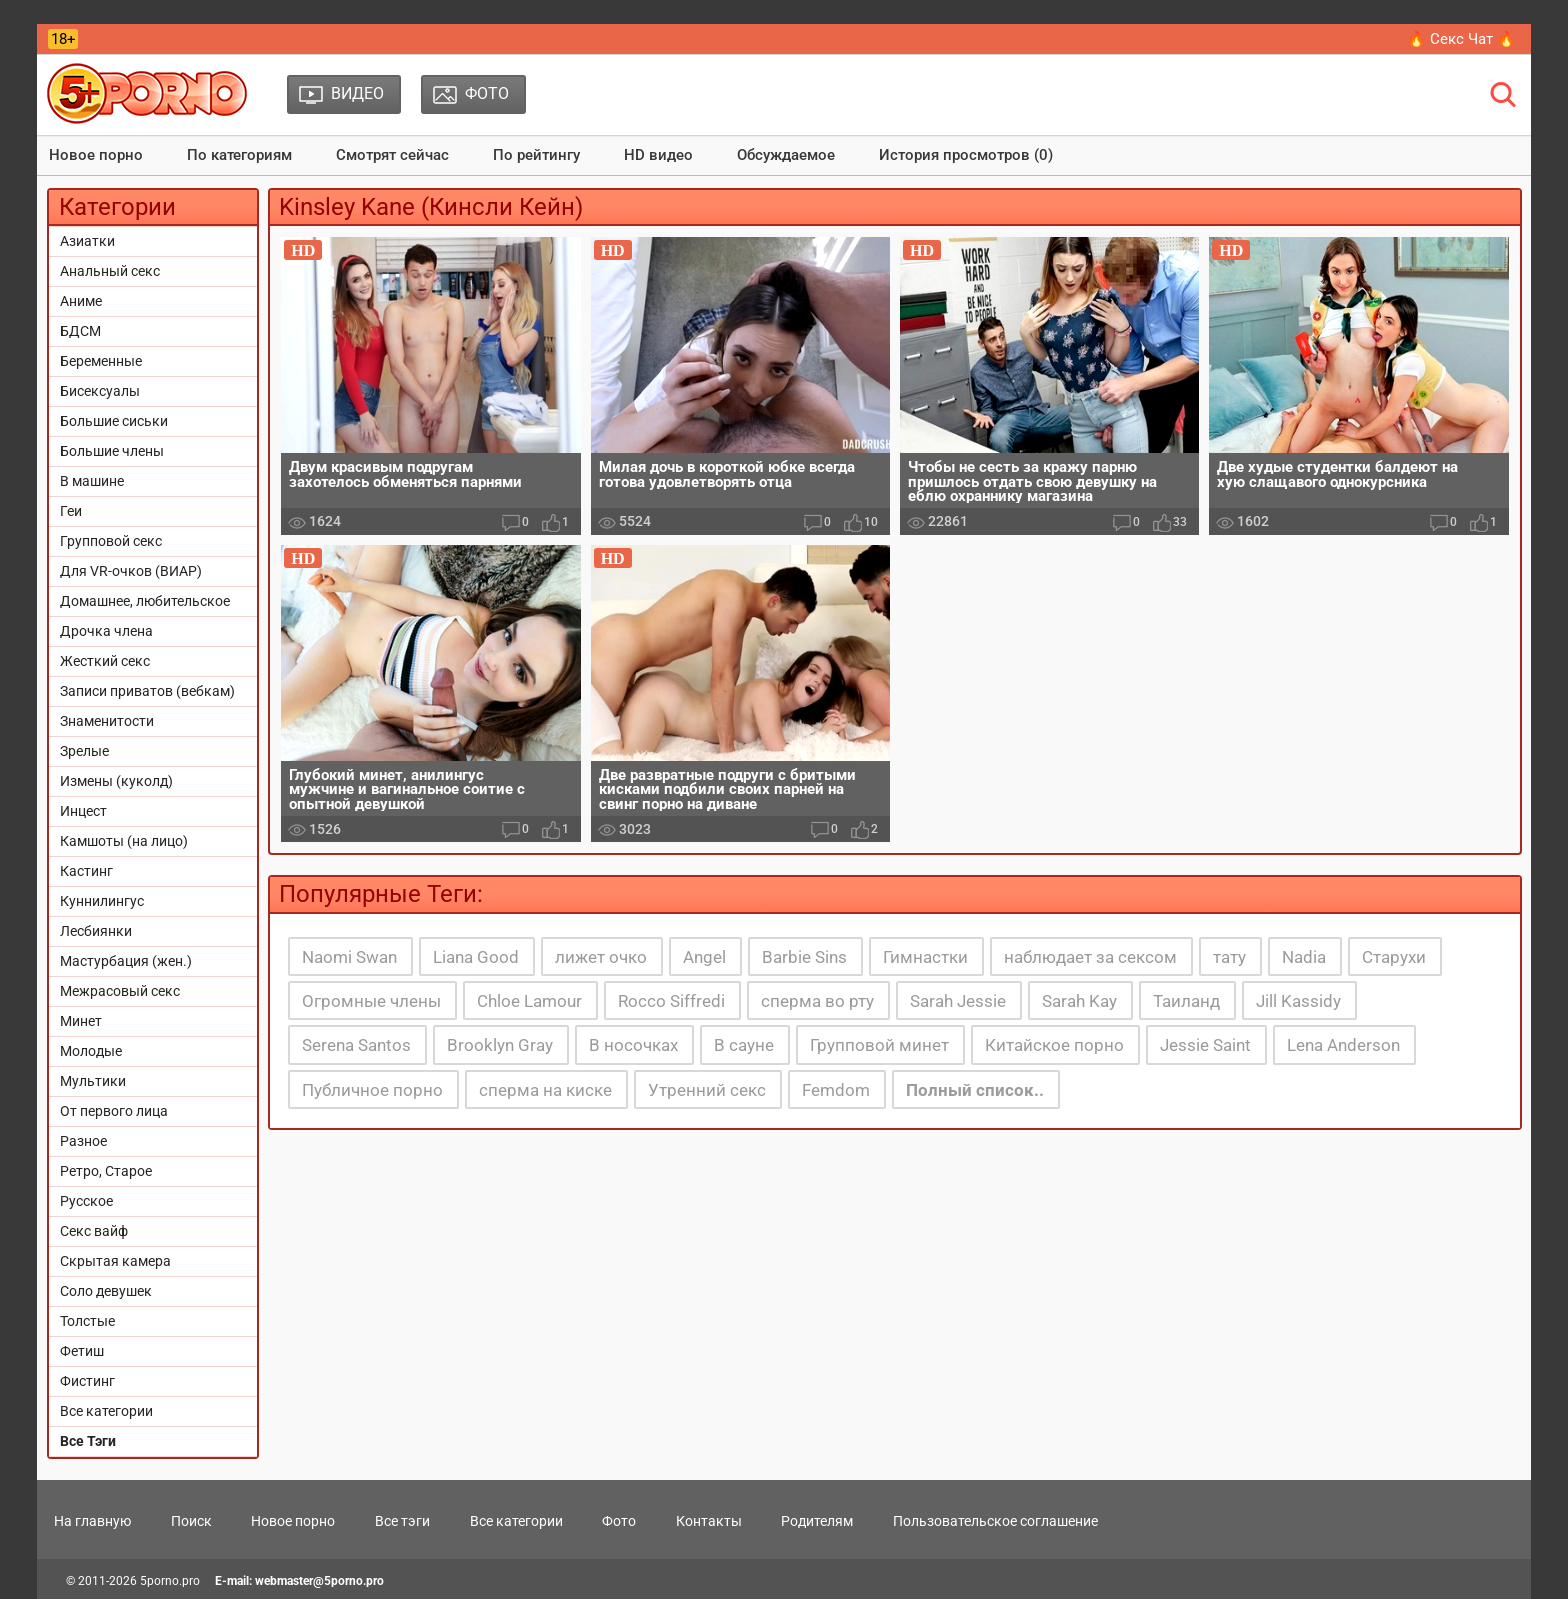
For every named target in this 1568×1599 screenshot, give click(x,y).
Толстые (87, 1321)
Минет (81, 1021)
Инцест (83, 811)
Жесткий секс (105, 661)
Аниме (81, 301)
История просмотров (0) (966, 155)
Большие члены (112, 451)
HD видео (658, 155)
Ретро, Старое (106, 1171)
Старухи (1394, 957)
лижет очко (601, 957)
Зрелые (84, 751)
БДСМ (80, 331)
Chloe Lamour (529, 1001)
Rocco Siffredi (671, 1001)
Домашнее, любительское (145, 601)
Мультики (93, 1081)
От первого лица (114, 1111)
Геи (71, 511)
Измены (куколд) (116, 781)
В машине (92, 481)
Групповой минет (879, 1045)
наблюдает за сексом (1090, 957)
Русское (86, 1201)
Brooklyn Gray (500, 1045)
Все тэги (402, 1521)
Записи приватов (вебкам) (147, 691)
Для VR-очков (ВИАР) (131, 571)
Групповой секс (111, 541)
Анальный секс (110, 271)
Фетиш (82, 1351)
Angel (704, 957)
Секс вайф (94, 1231)
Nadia (1304, 957)
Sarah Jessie (958, 1001)
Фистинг (87, 1381)
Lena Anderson (1343, 1045)
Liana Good (476, 957)
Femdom (836, 1090)
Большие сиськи (114, 421)
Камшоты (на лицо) (124, 841)
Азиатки (87, 241)
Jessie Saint (1205, 1045)
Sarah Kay (1079, 1001)
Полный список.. (975, 1090)
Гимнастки (925, 957)
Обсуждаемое (786, 155)
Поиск (191, 1521)
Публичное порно (372, 1090)
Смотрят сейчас (392, 155)
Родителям (817, 1521)
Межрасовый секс (120, 991)
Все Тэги (88, 1441)
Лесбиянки (96, 931)
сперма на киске (545, 1090)
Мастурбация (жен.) (126, 961)
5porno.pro (170, 1581)
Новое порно (96, 155)
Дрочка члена (106, 631)
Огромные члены (371, 1001)
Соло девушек (106, 1291)
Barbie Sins (804, 957)
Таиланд (1186, 1001)
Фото (619, 1521)
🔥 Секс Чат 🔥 (1461, 39)
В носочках (633, 1045)
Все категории (106, 1411)
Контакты (709, 1521)
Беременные (101, 361)
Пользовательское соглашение (995, 1521)
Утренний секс (707, 1090)
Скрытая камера (115, 1261)
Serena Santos (356, 1045)
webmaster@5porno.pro (319, 1581)
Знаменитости (107, 721)
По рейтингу (536, 155)
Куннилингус (102, 901)
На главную (92, 1521)
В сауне (744, 1045)
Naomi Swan (349, 957)
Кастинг (86, 871)
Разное (83, 1141)
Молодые (91, 1051)
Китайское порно (1054, 1045)
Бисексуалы (100, 391)
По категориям (239, 155)
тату (1229, 957)
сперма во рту (817, 1001)
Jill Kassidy (1298, 1001)
